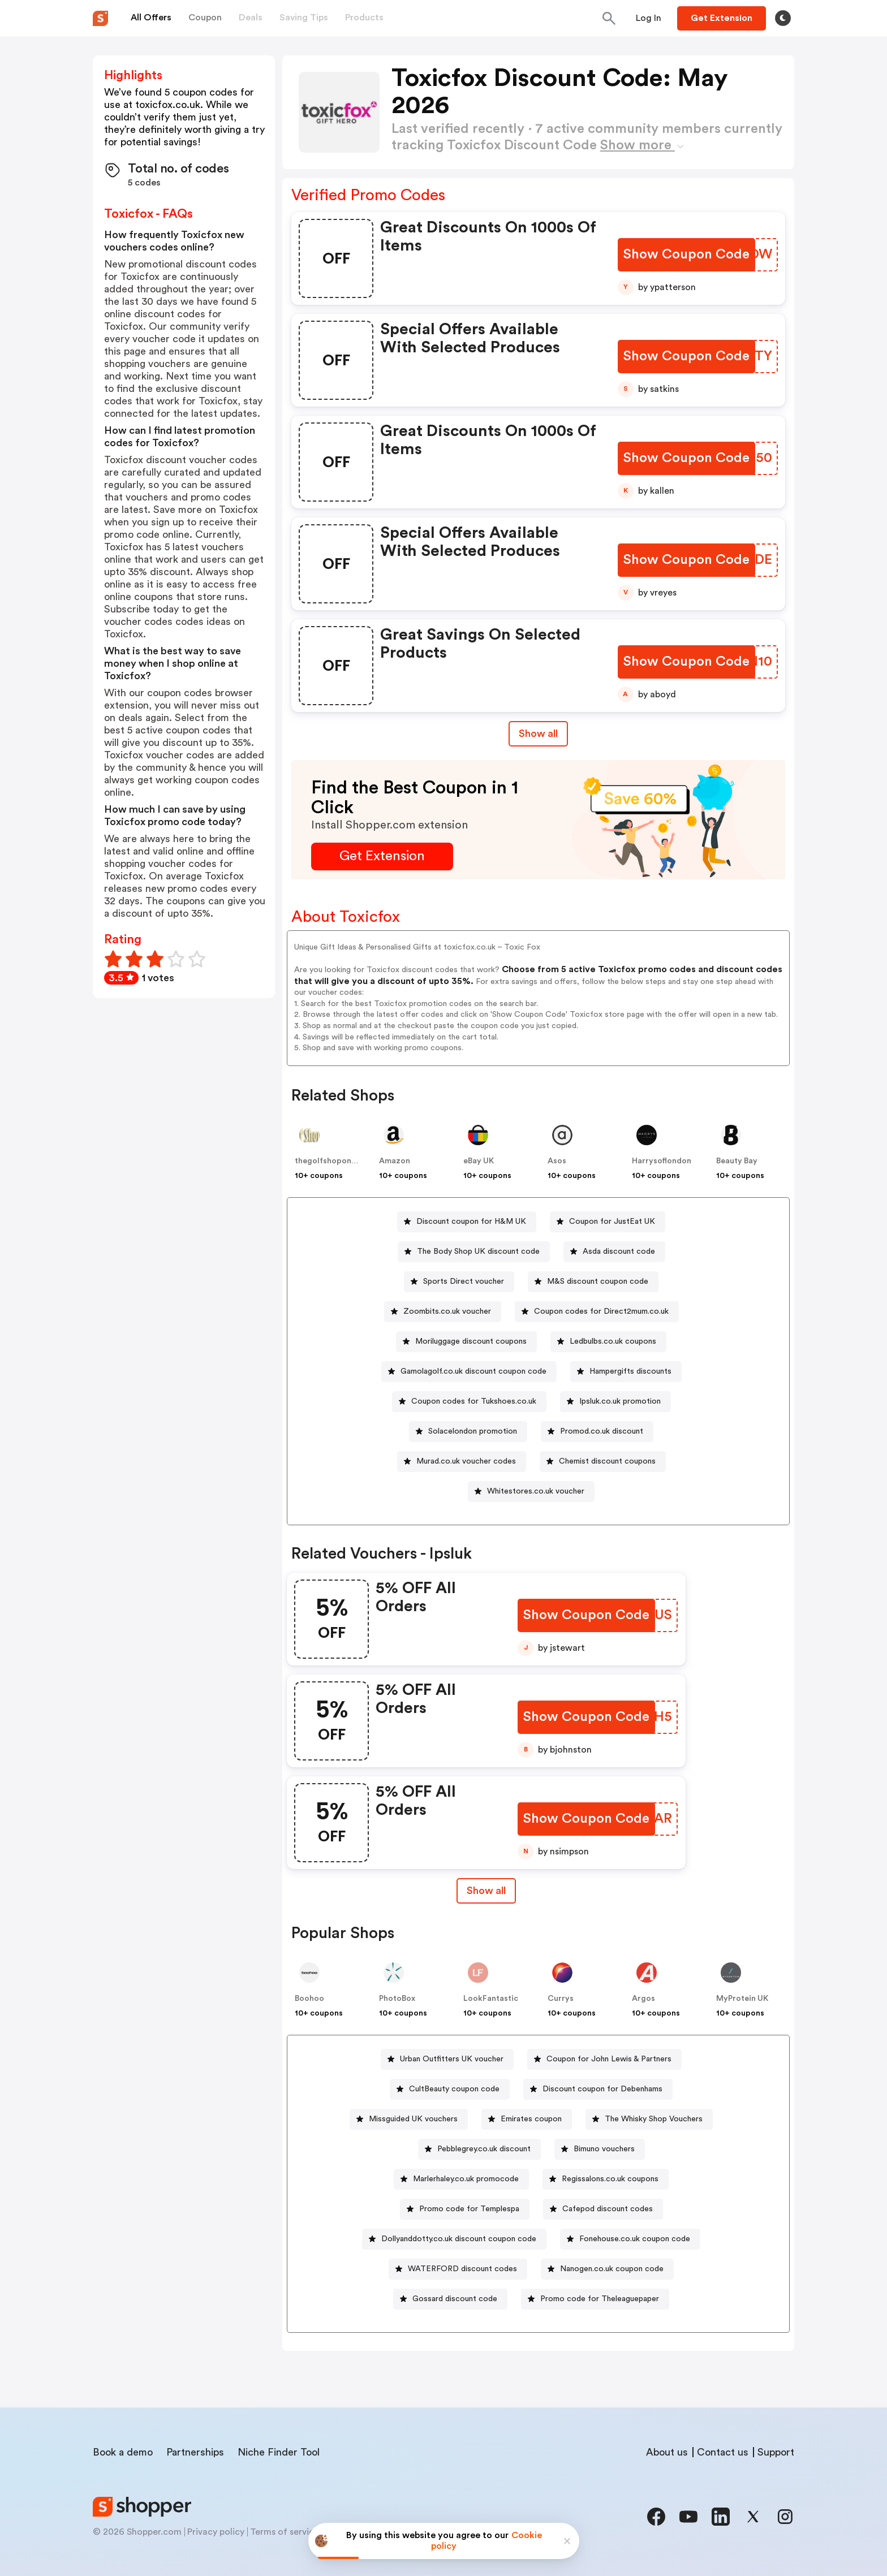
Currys (561, 1999)
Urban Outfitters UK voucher (451, 2059)
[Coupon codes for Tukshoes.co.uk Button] (469, 1401)
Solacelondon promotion (472, 1431)
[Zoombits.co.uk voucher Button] (442, 1311)
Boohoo (309, 1999)
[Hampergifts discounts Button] (626, 1371)
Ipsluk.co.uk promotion (620, 1401)
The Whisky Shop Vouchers (654, 2119)
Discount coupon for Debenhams (602, 2089)
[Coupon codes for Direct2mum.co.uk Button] (597, 1311)
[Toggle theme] (783, 18)
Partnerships (195, 2452)
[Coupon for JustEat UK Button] (607, 1221)
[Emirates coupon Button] (526, 2119)
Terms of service (284, 2531)
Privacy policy (215, 2531)
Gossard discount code (454, 2299)
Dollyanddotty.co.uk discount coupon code (458, 2239)
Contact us (722, 2452)
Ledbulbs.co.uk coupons (613, 1341)
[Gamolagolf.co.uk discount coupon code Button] (469, 1371)
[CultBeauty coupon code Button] (450, 2089)
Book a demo (123, 2452)
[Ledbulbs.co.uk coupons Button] (608, 1341)
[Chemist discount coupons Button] (603, 1461)
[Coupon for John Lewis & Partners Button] (604, 2059)
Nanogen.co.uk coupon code (612, 2269)
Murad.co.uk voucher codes (466, 1461)
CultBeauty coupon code (454, 2089)
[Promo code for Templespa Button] (464, 2209)
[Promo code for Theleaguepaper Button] (595, 2299)
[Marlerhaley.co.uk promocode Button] (461, 2179)
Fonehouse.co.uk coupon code (634, 2239)
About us (667, 2452)
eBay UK (478, 1161)
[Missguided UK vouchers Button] (409, 2119)
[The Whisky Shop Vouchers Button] (649, 2119)
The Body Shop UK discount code (478, 1251)
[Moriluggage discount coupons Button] (466, 1341)
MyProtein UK (742, 1999)
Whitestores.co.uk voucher (535, 1491)
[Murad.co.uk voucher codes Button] (461, 1461)
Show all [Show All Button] (538, 733)
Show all (486, 1890)
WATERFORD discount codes (462, 2269)
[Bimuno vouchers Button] (599, 2149)
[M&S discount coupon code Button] (593, 1281)
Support (775, 2452)
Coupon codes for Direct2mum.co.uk (601, 1311)
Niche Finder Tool (279, 2452)
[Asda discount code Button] (614, 1251)
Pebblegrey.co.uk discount (484, 2149)
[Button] (649, 18)
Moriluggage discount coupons (471, 1341)
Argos (643, 1999)
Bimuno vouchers (604, 2149)
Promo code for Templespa (469, 2209)
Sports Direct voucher (463, 1281)
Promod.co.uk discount (601, 1431)
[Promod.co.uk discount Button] (597, 1431)
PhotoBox (397, 1999)
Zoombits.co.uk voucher (447, 1311)
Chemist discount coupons (607, 1461)
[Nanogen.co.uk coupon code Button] (607, 2269)
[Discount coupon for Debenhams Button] (598, 2089)
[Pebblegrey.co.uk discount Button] (479, 2149)
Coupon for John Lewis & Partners (608, 2059)
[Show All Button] (486, 1891)
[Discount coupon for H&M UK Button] (466, 1221)
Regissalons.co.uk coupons (610, 2179)
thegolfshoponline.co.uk (341, 1161)
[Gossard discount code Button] (450, 2299)
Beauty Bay (736, 1161)
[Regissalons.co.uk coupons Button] (605, 2179)
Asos (557, 1161)
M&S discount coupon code (597, 1281)
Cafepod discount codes (607, 2209)
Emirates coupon (531, 2119)
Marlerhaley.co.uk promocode (466, 2179)
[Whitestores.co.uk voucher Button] (531, 1491)
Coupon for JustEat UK (612, 1222)
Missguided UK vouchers (413, 2119)
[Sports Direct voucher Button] (459, 1281)
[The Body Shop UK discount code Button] (474, 1251)
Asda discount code (619, 1251)
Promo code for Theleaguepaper (599, 2299)
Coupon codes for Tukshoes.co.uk (473, 1401)
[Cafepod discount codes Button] (603, 2209)
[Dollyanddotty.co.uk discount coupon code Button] (454, 2239)
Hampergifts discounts (630, 1371)
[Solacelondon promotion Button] (468, 1431)
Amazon (394, 1161)
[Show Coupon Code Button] (686, 254)
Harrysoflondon (661, 1161)
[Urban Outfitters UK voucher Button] (447, 2059)
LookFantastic (490, 1999)
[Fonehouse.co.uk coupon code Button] (630, 2239)
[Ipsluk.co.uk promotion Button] (615, 1401)
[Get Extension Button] (382, 856)
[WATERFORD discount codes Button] (458, 2269)
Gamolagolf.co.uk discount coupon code (473, 1371)
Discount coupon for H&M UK (471, 1222)
